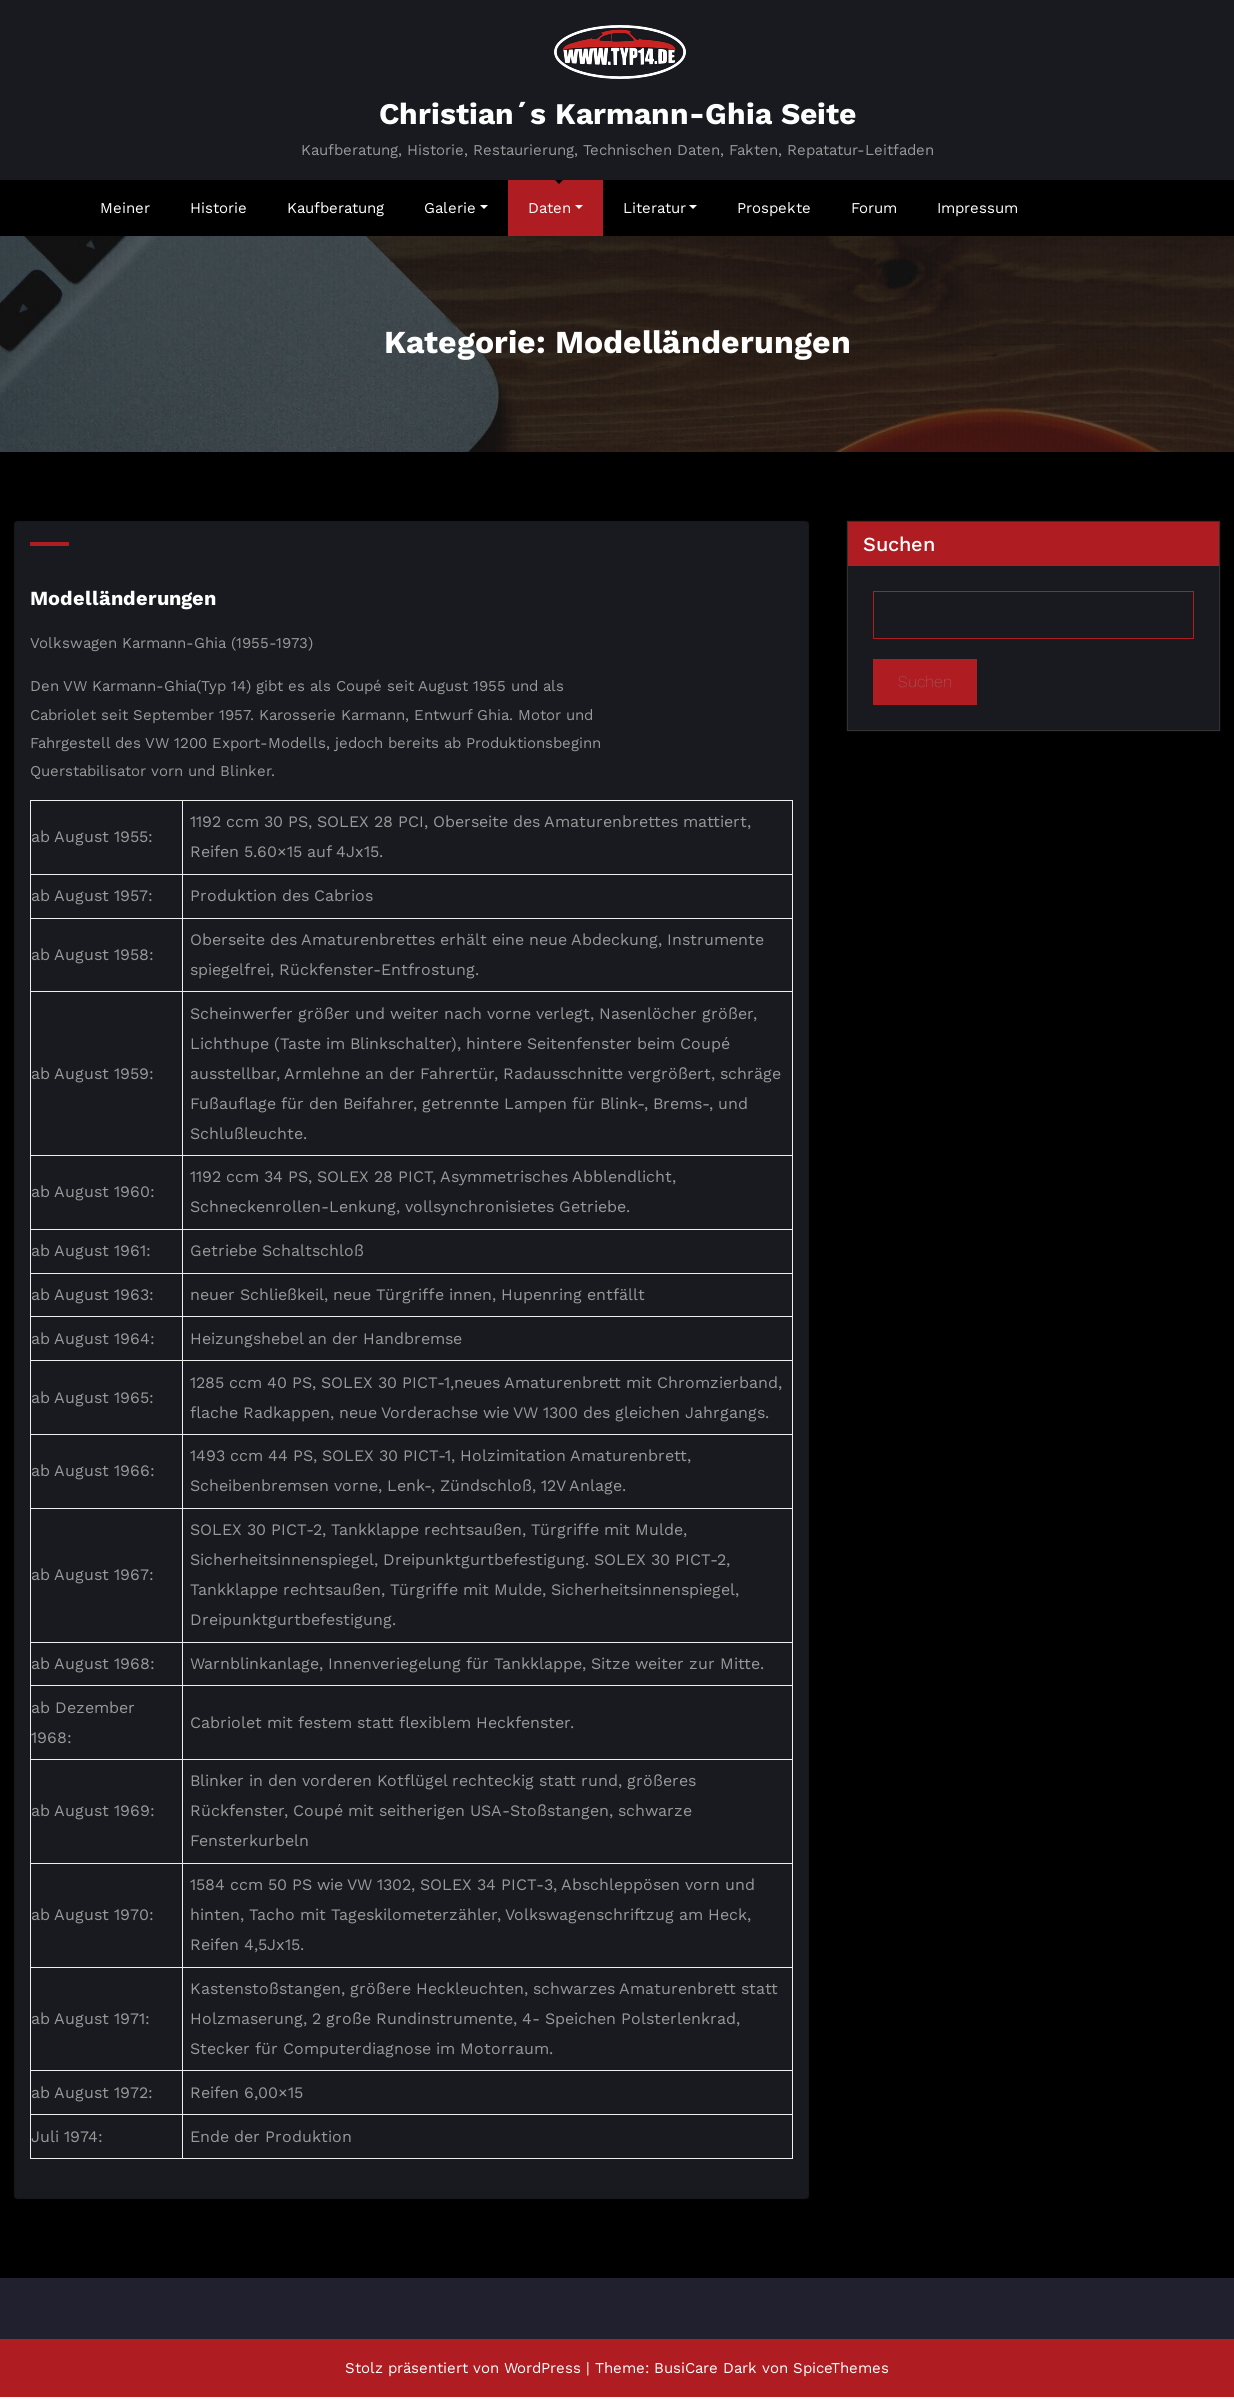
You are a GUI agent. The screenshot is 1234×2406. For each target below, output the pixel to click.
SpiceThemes (841, 2377)
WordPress (542, 2377)
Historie (218, 216)
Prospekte (774, 216)
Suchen (899, 553)
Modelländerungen (123, 607)
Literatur (660, 216)
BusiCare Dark (705, 2377)
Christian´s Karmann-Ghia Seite (617, 122)
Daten (555, 216)
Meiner (125, 216)
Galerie (456, 216)
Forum (874, 216)
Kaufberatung (335, 216)
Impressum (977, 216)
